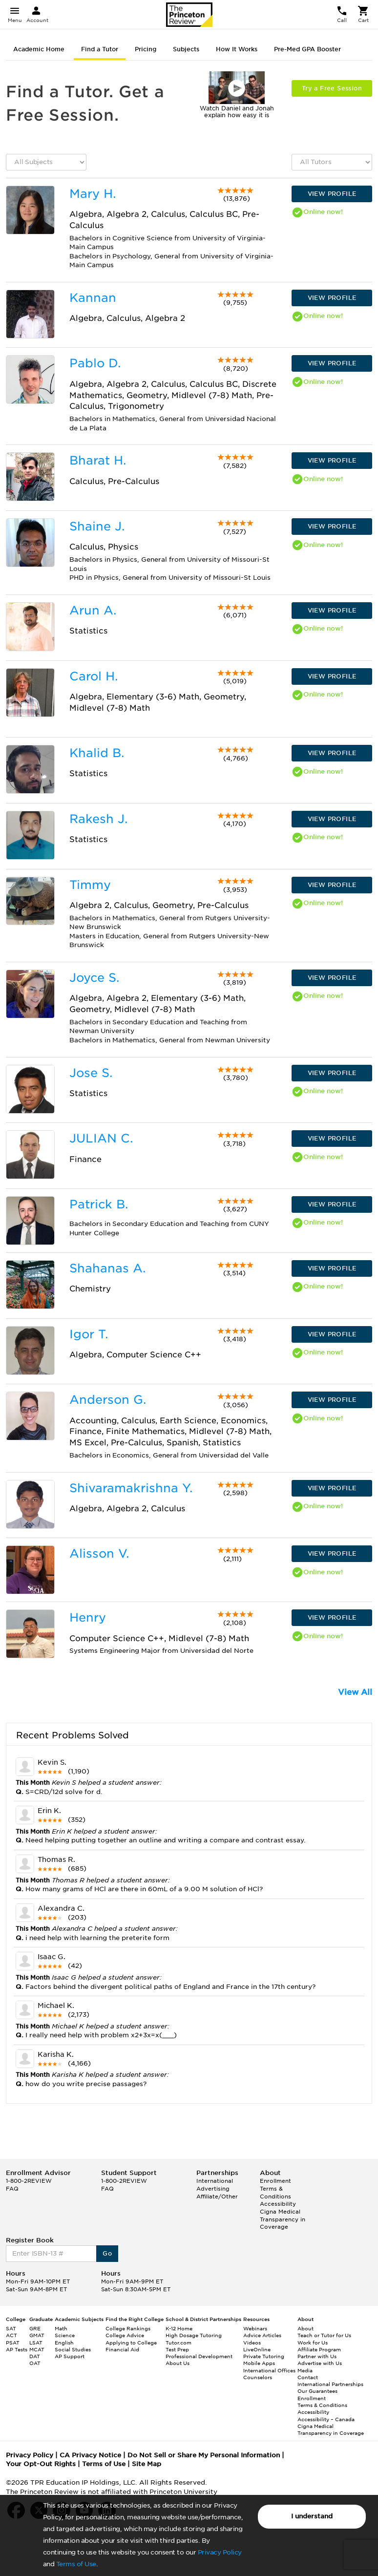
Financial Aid (122, 2349)
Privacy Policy (220, 2552)
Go (107, 2253)
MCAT (36, 2349)
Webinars (255, 2328)
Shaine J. (97, 526)
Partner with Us (316, 2356)
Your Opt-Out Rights (41, 2464)
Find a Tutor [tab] (99, 49)
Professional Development (199, 2356)
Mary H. (92, 194)
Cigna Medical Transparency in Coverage (282, 2219)
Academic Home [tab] (38, 49)
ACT (11, 2335)
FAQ (12, 2188)
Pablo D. (95, 363)
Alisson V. (99, 1553)
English (64, 2342)
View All (355, 1692)
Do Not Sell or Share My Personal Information (203, 2455)
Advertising (213, 2188)
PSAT (13, 2342)
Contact (307, 2377)
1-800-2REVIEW (29, 2180)
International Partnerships (330, 2384)
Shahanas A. (107, 1268)
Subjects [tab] (186, 49)
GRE (35, 2328)
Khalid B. (96, 753)
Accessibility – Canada (326, 2419)
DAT (34, 2356)
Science (65, 2335)
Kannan (92, 298)
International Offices (269, 2370)
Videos (252, 2342)
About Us (177, 2363)
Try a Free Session (332, 88)
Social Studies (73, 2349)
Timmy (90, 885)
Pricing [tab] (145, 49)
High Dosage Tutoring (194, 2335)
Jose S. (90, 1073)
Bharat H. (97, 460)
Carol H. (93, 676)
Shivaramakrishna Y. (130, 1488)
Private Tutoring (263, 2356)
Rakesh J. (98, 819)
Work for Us (312, 2342)
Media (305, 2370)
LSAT (35, 2342)
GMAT (36, 2335)
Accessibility (278, 2203)
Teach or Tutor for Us (324, 2335)
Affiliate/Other (217, 2196)
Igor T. (88, 1334)
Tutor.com (178, 2342)
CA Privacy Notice (90, 2455)
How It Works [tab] (236, 49)
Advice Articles (262, 2335)
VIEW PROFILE (332, 193)
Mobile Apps (259, 2363)
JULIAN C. (101, 1138)
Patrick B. (98, 1204)
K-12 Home (179, 2328)
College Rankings (127, 2328)
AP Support (69, 2356)
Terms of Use (76, 2564)
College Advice (124, 2335)
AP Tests (16, 2349)
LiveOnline (257, 2349)
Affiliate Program (319, 2349)
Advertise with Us (319, 2363)
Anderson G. (107, 1400)
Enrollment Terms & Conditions (275, 2188)
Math (61, 2328)
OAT (35, 2363)
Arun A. (92, 610)
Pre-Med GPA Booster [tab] (307, 49)
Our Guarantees (317, 2391)
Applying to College (131, 2342)
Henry (87, 1617)
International (214, 2180)
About (305, 2328)
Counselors (257, 2377)
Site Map (146, 2464)
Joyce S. (94, 978)
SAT (11, 2328)
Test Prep (177, 2349)
